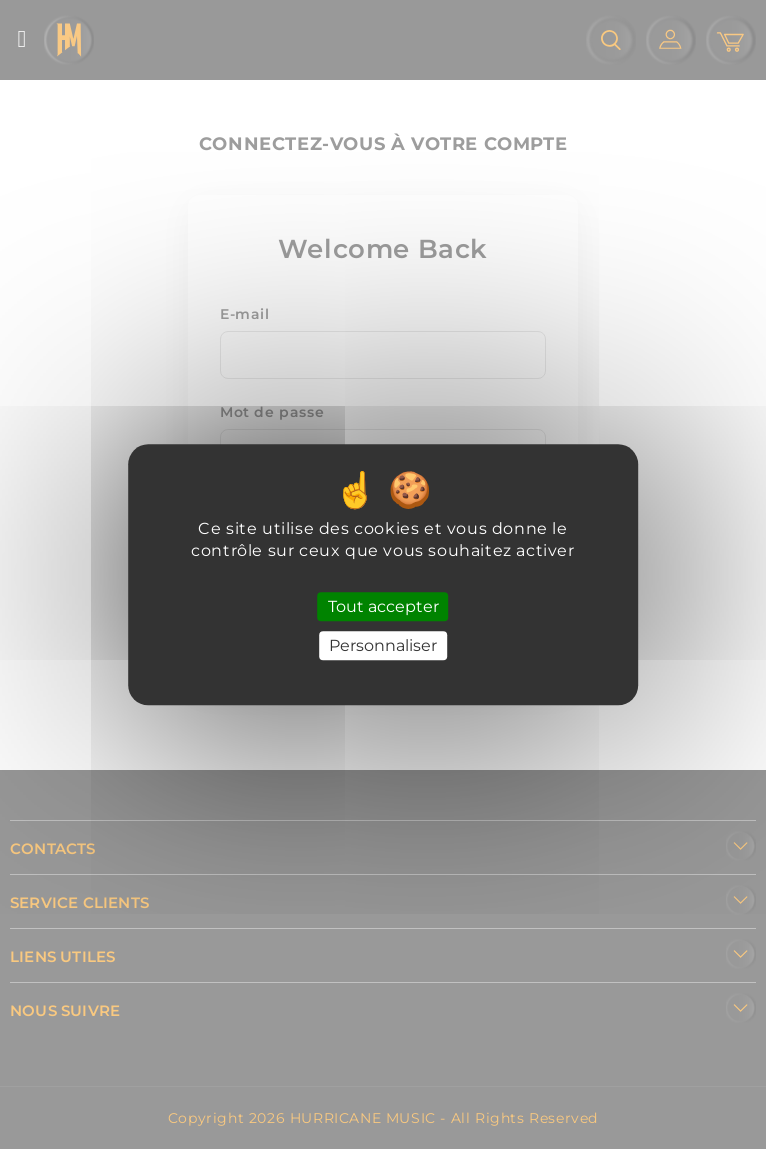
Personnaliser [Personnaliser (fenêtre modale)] (383, 645)
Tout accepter (383, 606)
